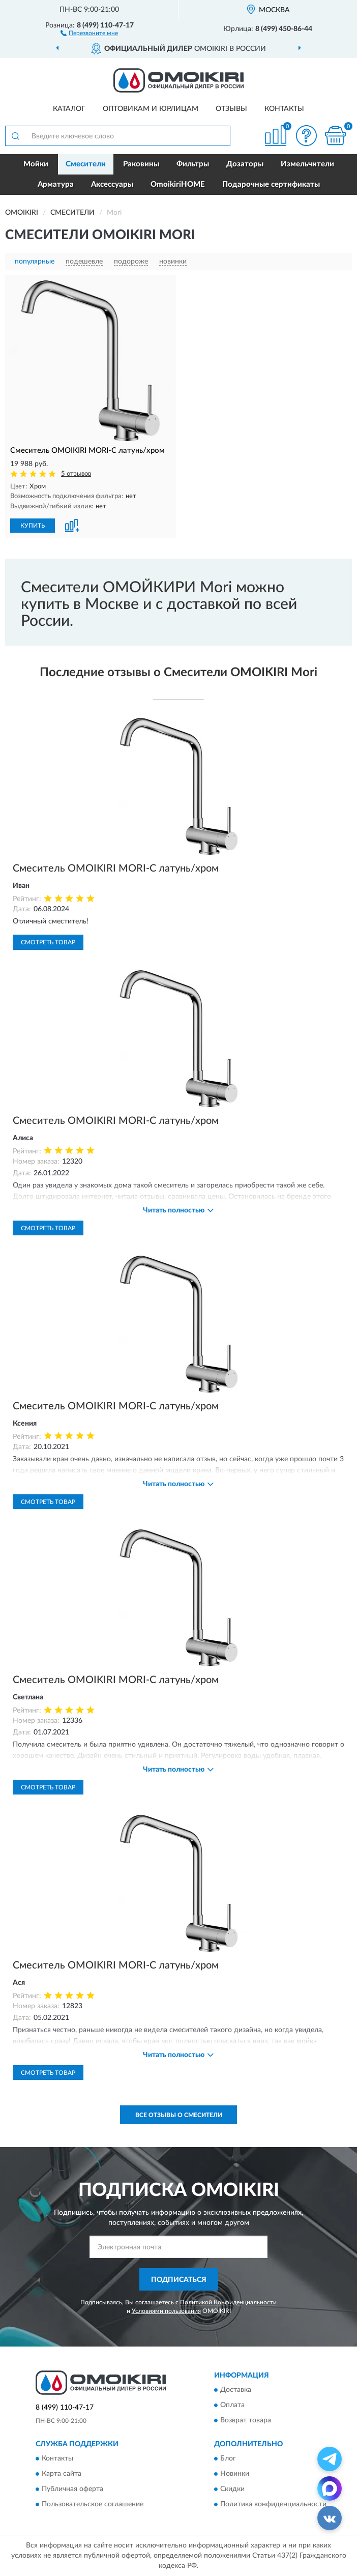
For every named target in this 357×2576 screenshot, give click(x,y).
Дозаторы (244, 164)
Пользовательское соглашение (92, 2504)
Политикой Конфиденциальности (228, 2302)
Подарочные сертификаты (271, 184)
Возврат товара (245, 2420)
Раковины (141, 164)
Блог (228, 2459)
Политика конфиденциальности (273, 2504)
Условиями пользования (166, 2311)
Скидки (232, 2489)
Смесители (86, 164)
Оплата (232, 2405)
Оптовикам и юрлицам (150, 108)
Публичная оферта (72, 2489)
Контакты (284, 108)
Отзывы (231, 108)
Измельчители (307, 164)
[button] (89, 33)
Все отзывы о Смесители (178, 2115)
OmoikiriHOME (178, 184)
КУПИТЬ (32, 526)
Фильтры (192, 164)
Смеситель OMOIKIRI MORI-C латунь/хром (116, 868)
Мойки (35, 164)
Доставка (235, 2389)
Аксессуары (112, 184)
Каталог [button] (69, 108)
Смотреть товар (48, 942)
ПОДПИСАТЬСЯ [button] (178, 2279)
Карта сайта (61, 2474)
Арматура (56, 184)
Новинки (234, 2474)
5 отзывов (76, 474)
